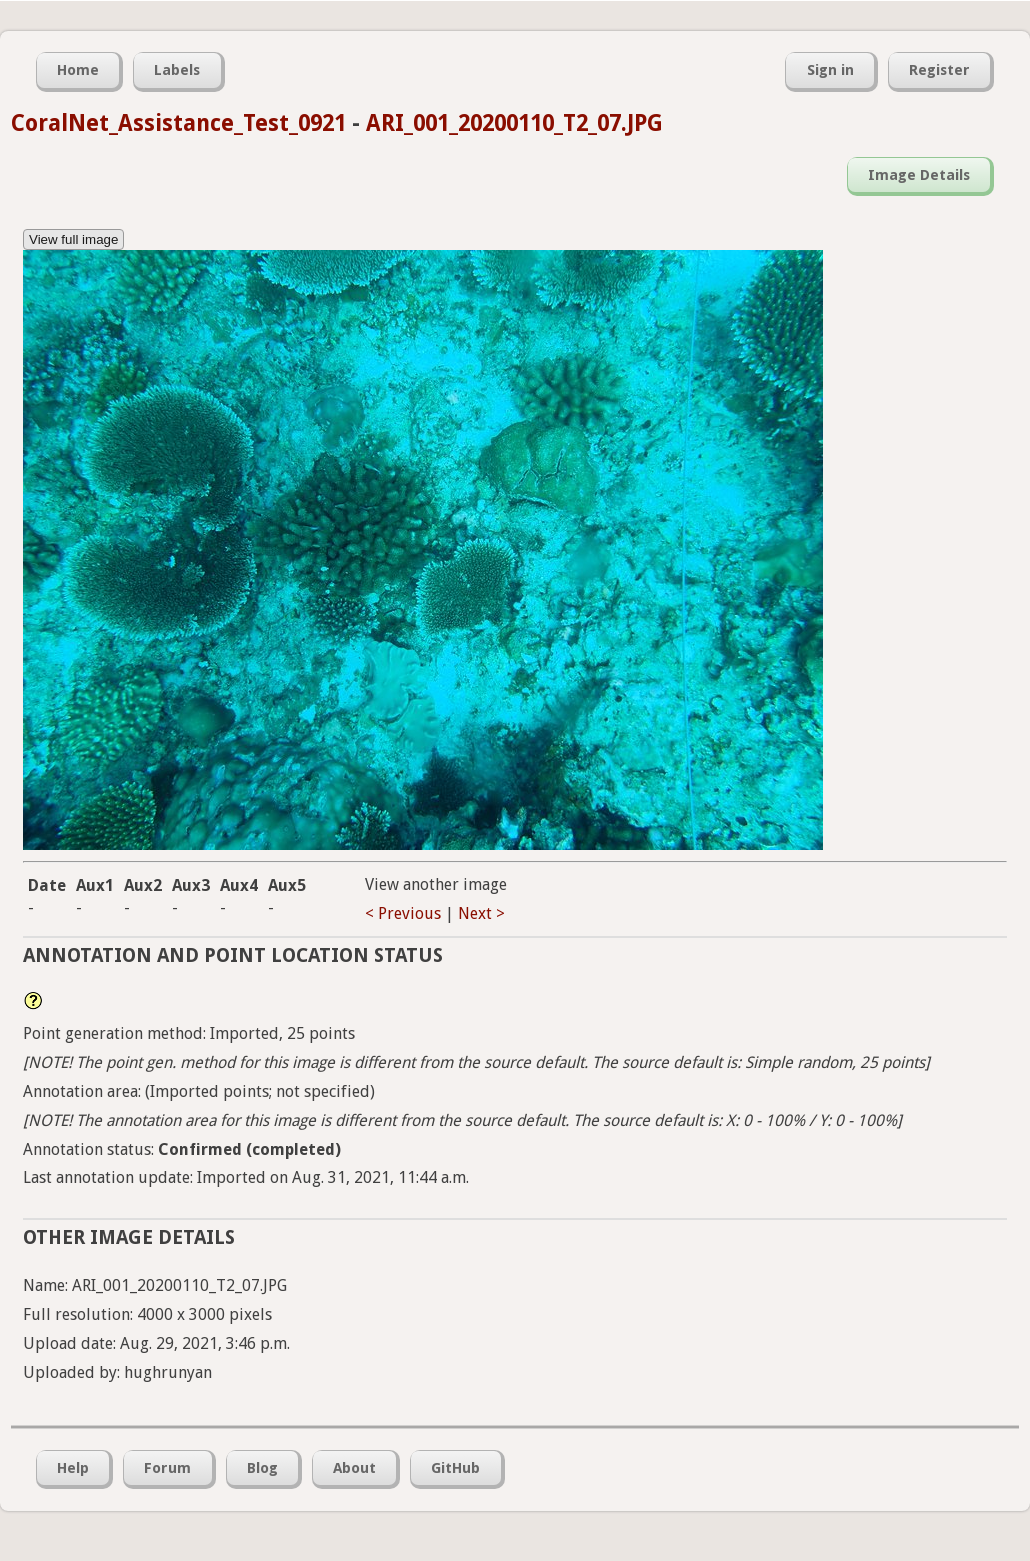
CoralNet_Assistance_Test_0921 (178, 123)
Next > (481, 913)
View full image (73, 239)
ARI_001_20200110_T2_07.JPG (514, 123)
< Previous (403, 913)
